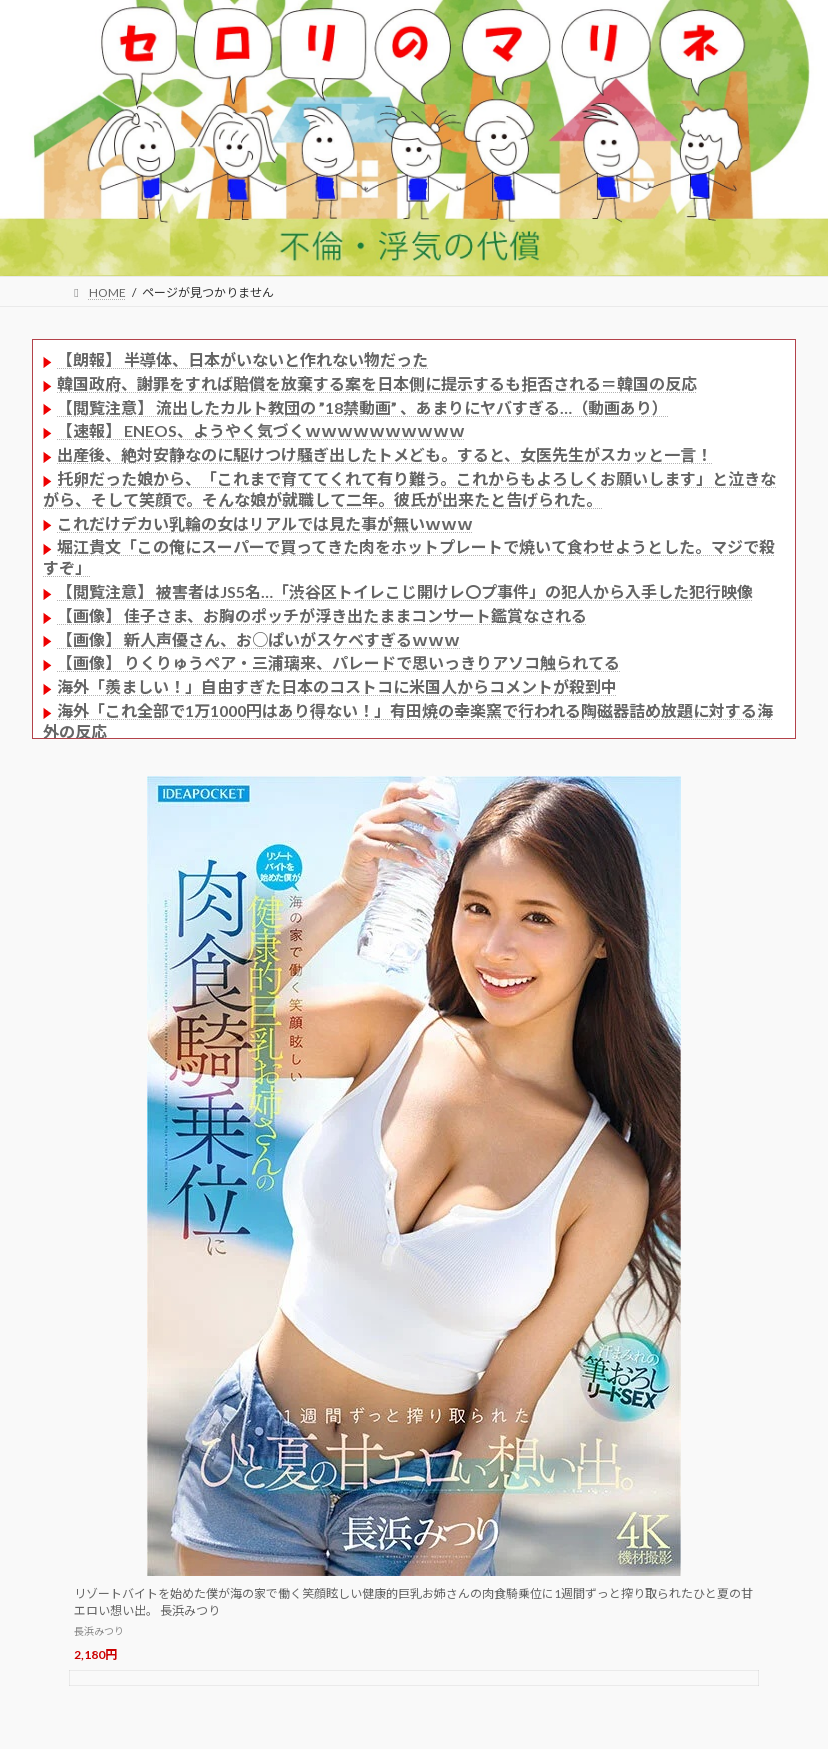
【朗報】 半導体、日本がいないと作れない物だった (242, 359)
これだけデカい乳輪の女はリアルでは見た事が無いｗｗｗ (265, 523)
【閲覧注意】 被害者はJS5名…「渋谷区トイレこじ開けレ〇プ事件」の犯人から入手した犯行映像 (405, 591)
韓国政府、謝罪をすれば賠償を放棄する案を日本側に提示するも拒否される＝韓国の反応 (377, 383)
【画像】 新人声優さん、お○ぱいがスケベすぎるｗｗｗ (258, 639)
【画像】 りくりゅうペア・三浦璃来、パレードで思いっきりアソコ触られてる (338, 662)
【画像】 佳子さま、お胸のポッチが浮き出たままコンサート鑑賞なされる (322, 615)
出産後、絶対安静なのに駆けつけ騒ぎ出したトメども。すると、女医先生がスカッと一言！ (384, 454)
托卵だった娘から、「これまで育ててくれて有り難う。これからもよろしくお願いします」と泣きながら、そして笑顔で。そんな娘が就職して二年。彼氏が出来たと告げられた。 (409, 489)
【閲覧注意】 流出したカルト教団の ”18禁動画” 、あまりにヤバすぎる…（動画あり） (362, 407)
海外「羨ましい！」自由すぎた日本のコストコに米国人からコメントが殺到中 (337, 686)
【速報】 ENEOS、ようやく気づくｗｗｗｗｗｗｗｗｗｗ (261, 430)
